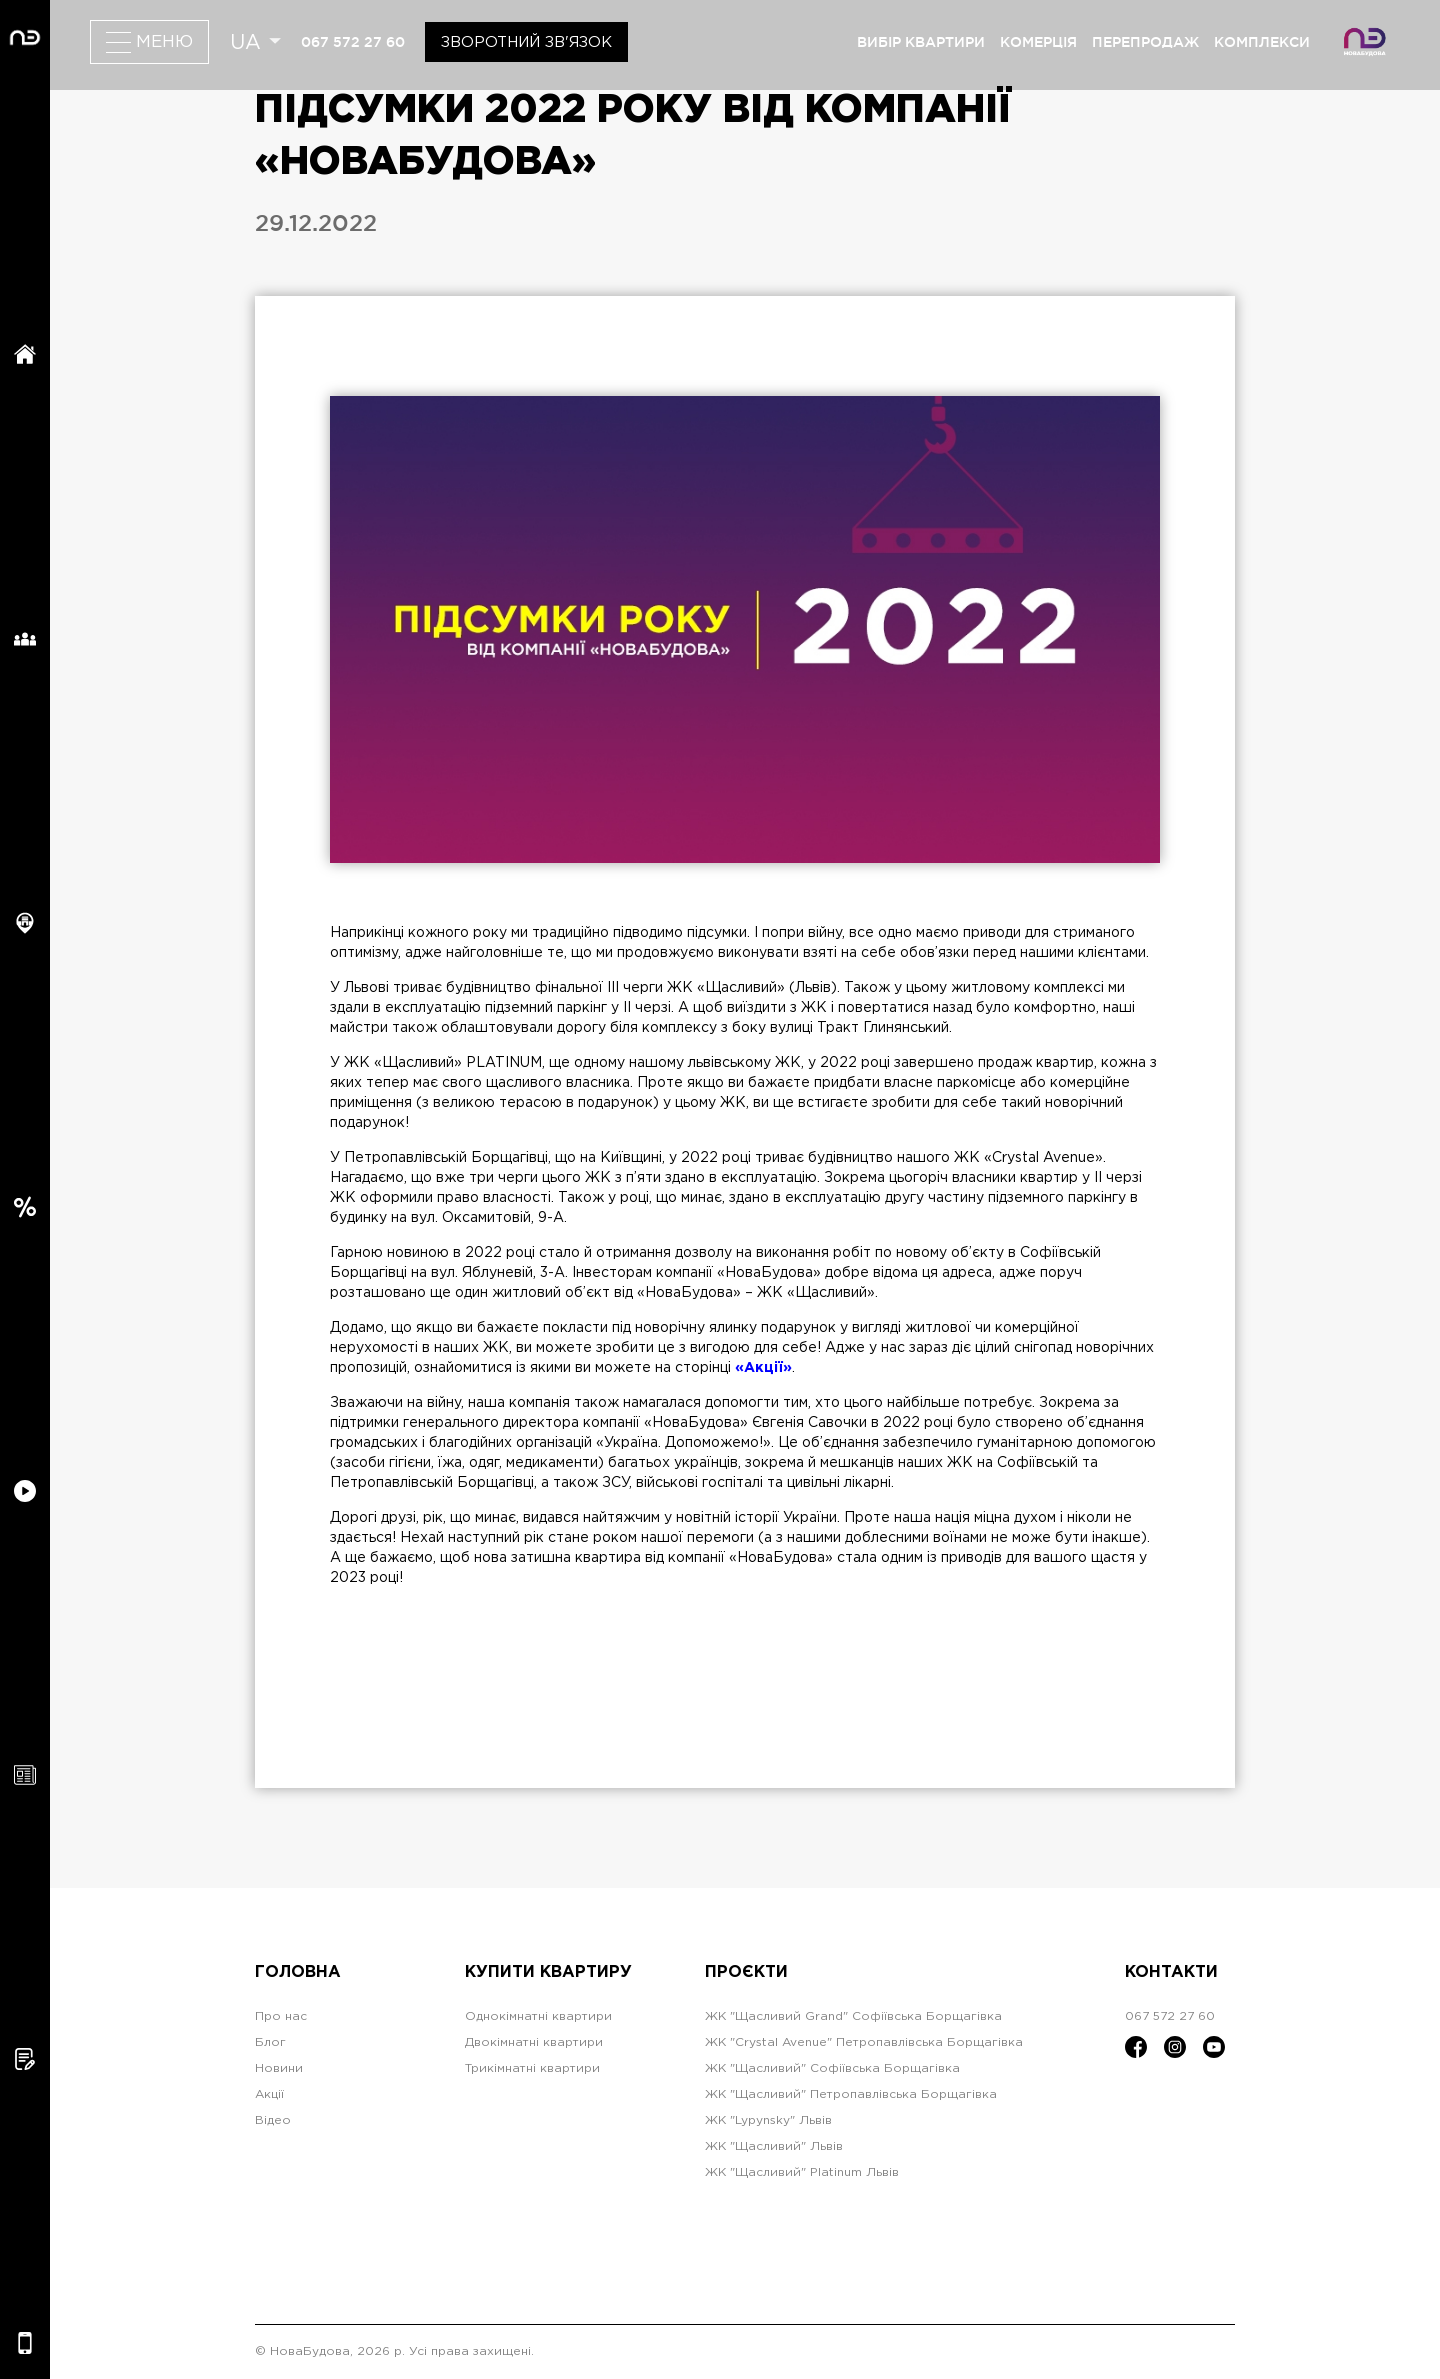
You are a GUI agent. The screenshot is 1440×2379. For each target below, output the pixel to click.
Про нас (281, 2016)
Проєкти (746, 1972)
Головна (298, 1972)
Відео (273, 2120)
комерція (1038, 42)
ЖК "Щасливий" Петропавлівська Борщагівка (851, 2094)
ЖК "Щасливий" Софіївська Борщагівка (832, 2068)
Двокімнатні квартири (534, 2042)
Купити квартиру (548, 1972)
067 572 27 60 (353, 42)
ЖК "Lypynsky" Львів (768, 2120)
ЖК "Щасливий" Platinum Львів (802, 2172)
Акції (269, 2094)
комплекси (1262, 42)
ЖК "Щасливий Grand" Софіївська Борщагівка (853, 2016)
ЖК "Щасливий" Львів (774, 2146)
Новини (279, 2068)
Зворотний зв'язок (526, 42)
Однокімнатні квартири (538, 2016)
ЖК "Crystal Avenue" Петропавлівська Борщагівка (864, 2042)
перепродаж (1145, 42)
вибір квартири (921, 42)
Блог (270, 2042)
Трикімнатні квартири (532, 2068)
